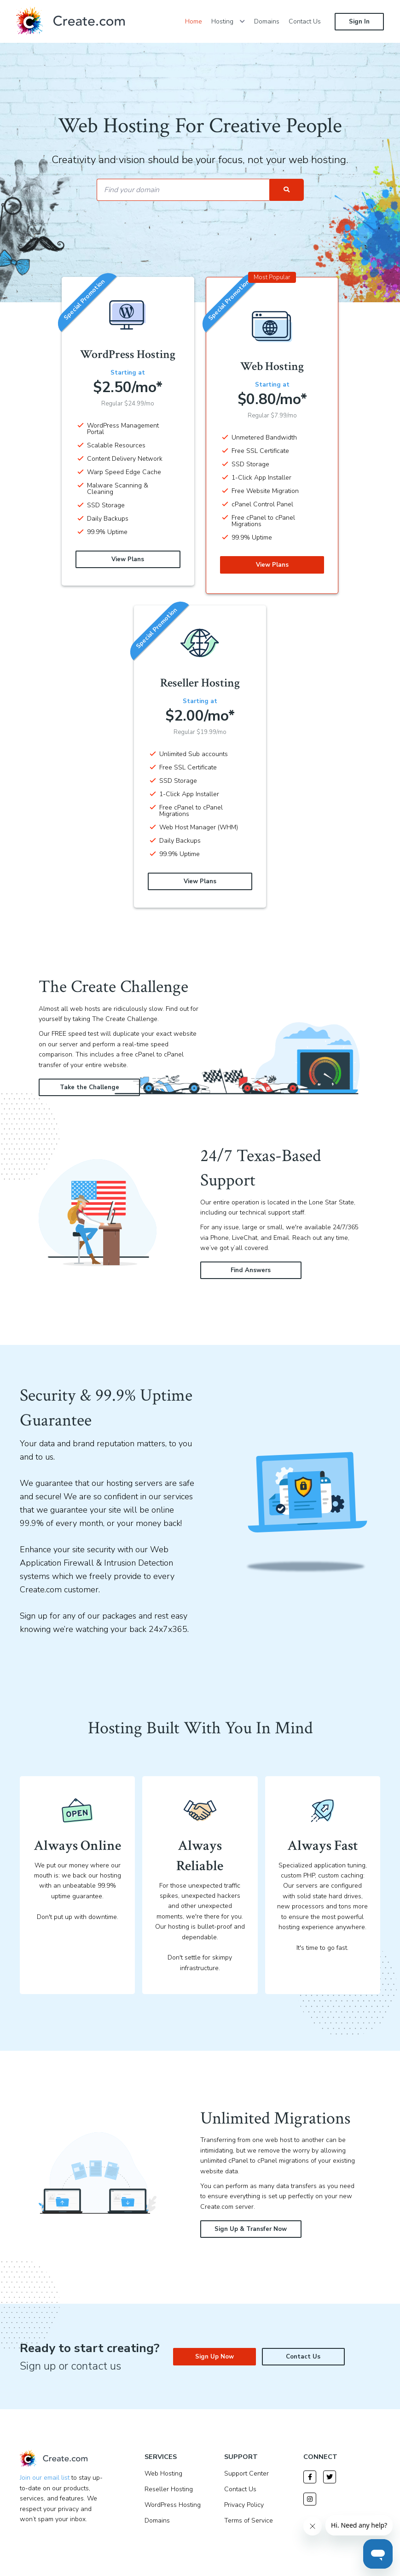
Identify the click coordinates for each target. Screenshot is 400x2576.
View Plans (127, 559)
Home (193, 21)
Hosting (228, 21)
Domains (266, 21)
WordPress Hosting (173, 2504)
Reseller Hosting (169, 2489)
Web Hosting (163, 2473)
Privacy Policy (244, 2504)
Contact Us (305, 21)
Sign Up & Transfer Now (250, 2229)
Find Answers (251, 1270)
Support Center (246, 2473)
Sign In (359, 22)
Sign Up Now (214, 2357)
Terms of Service (248, 2520)
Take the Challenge (89, 1087)
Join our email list (45, 2477)
